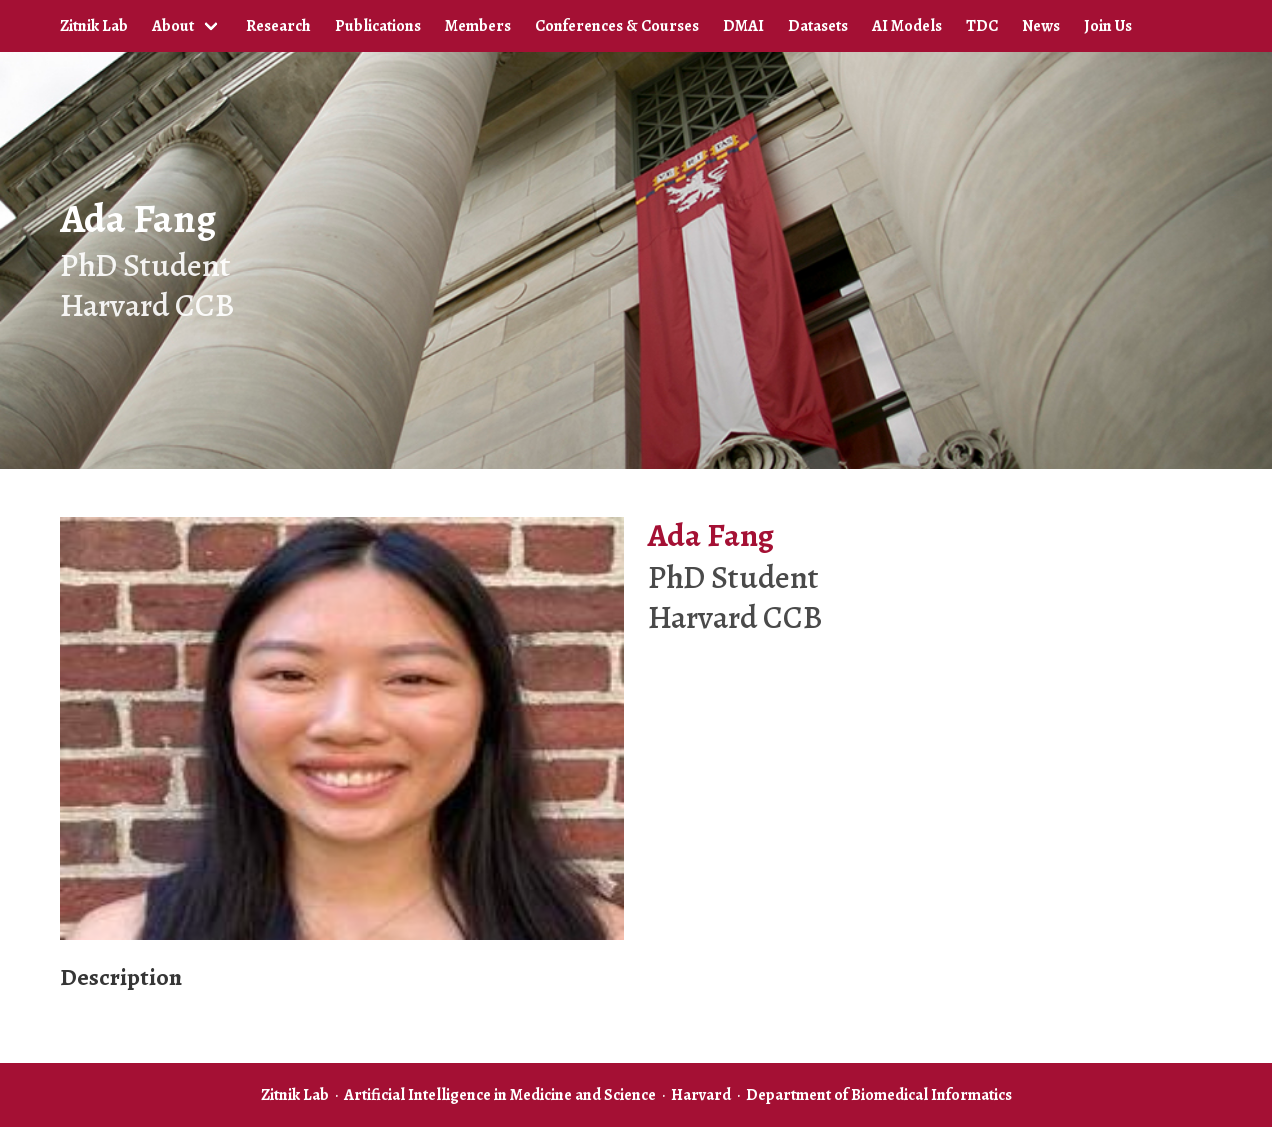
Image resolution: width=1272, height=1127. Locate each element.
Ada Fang (138, 218)
